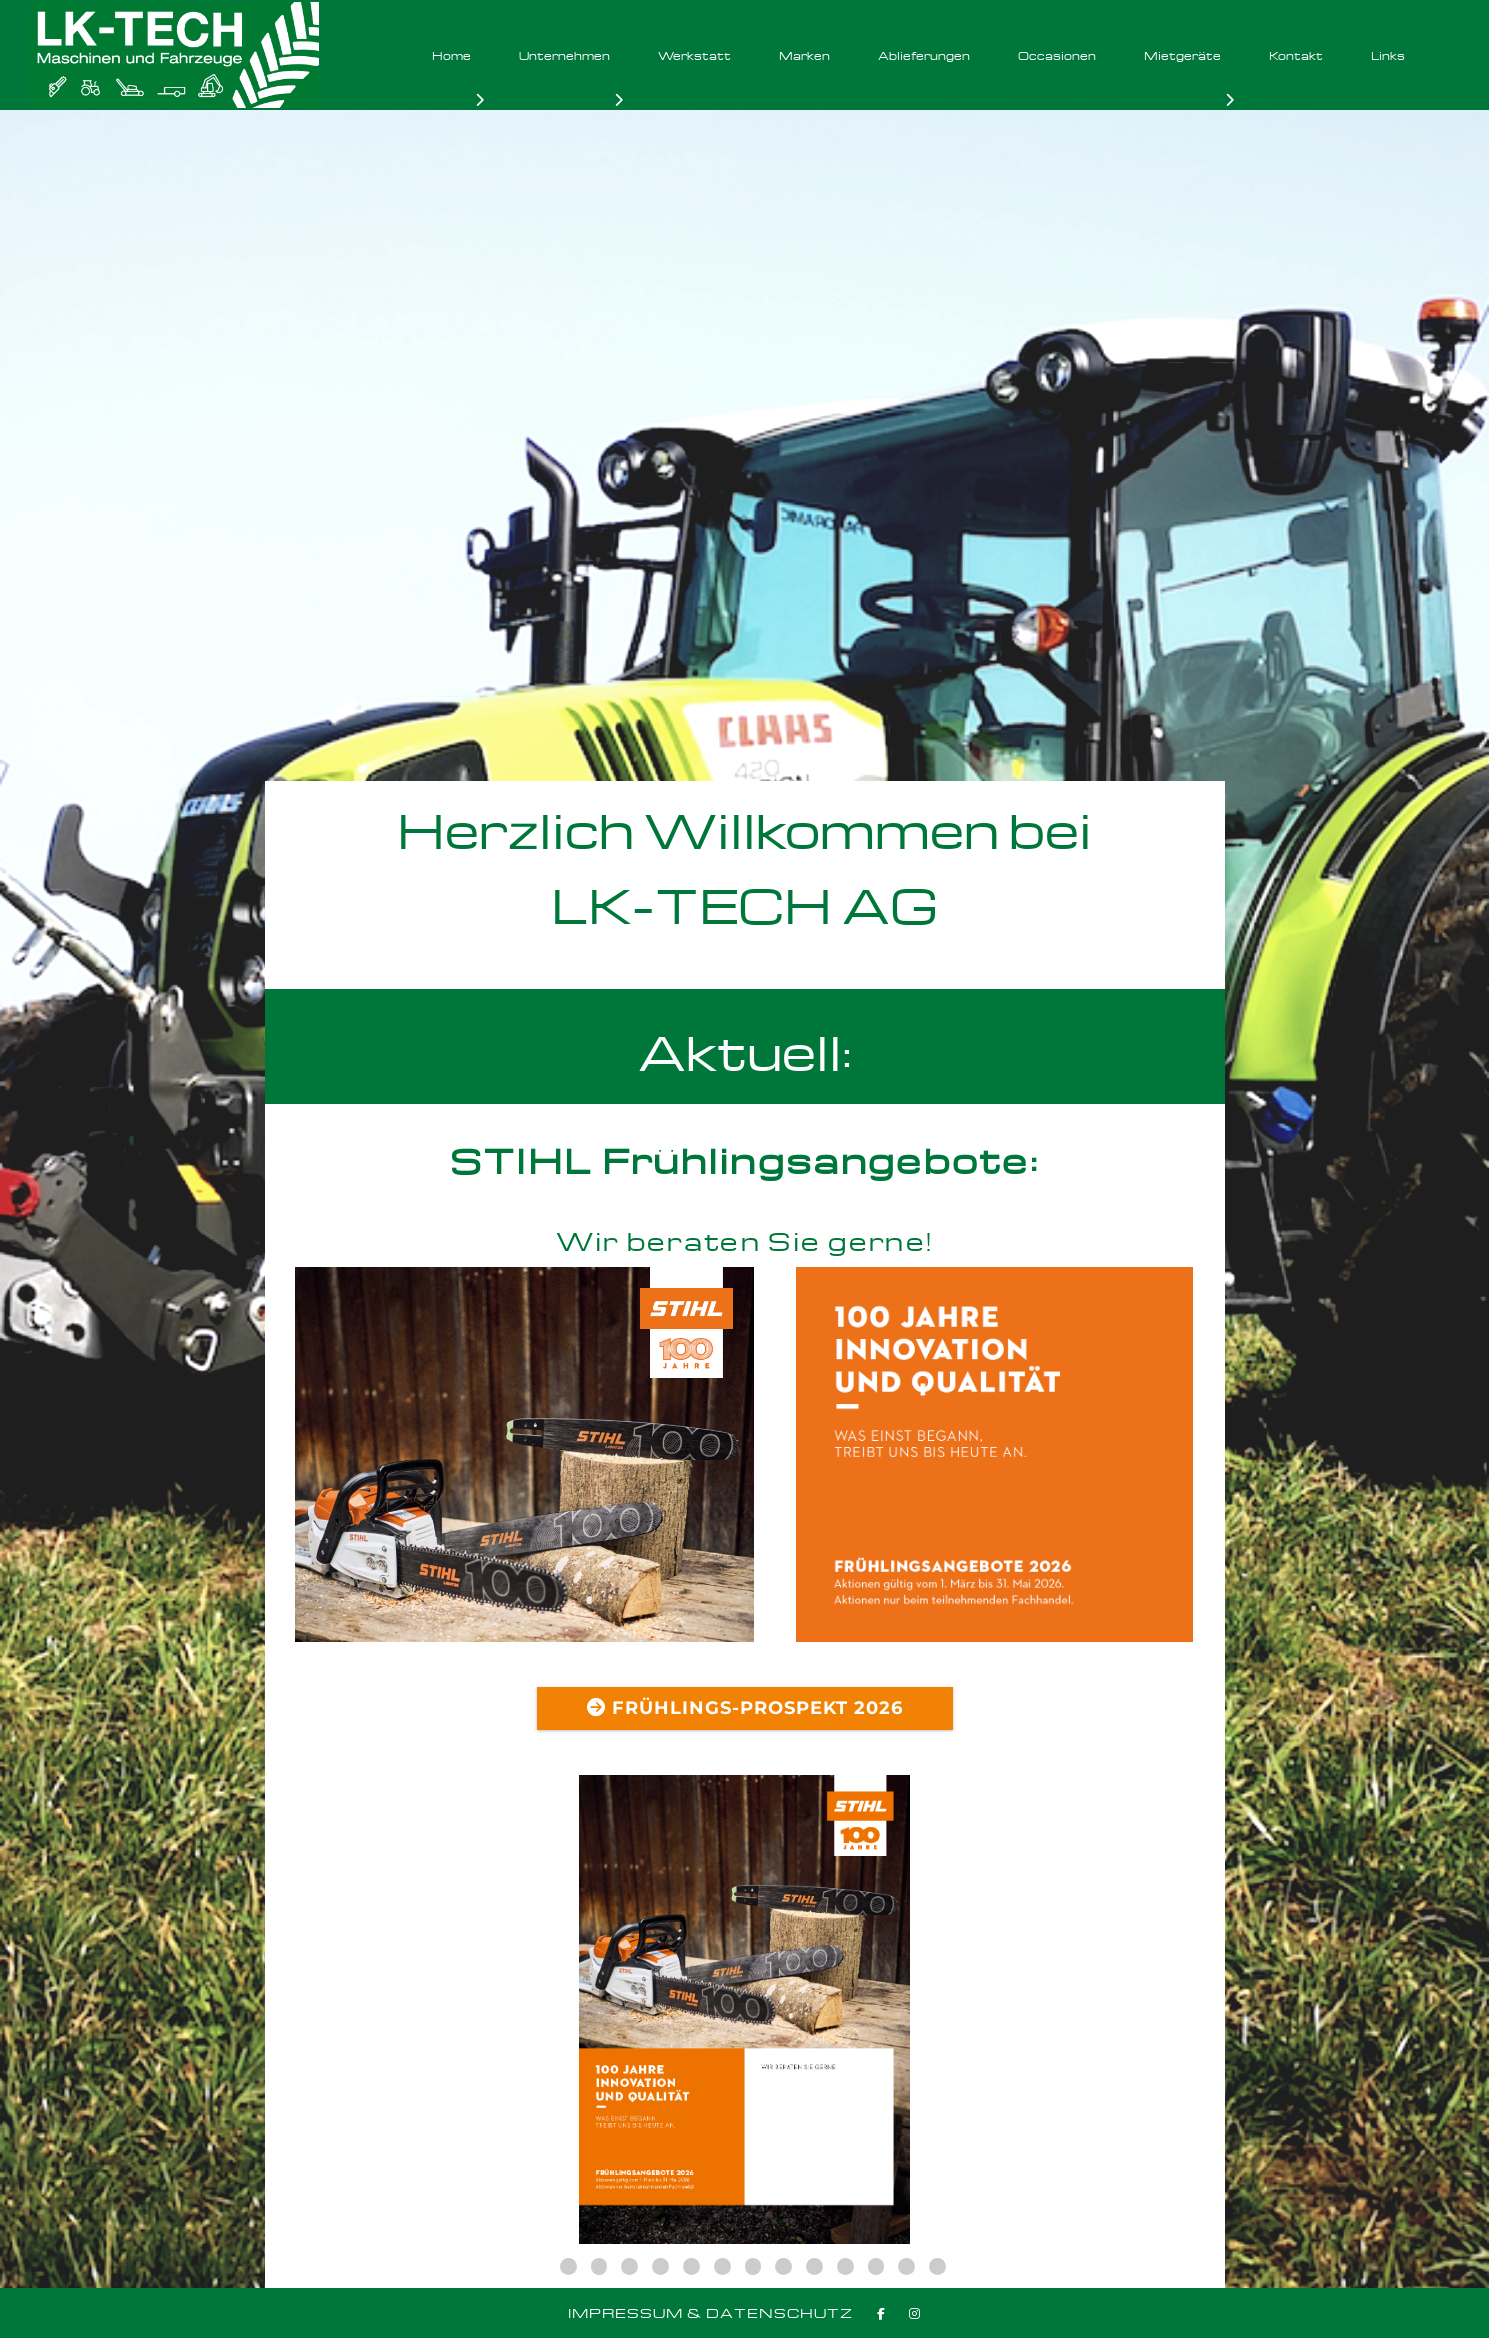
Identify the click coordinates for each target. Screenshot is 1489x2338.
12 (876, 2266)
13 (906, 2266)
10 (814, 2266)
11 (845, 2266)
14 (937, 2266)
